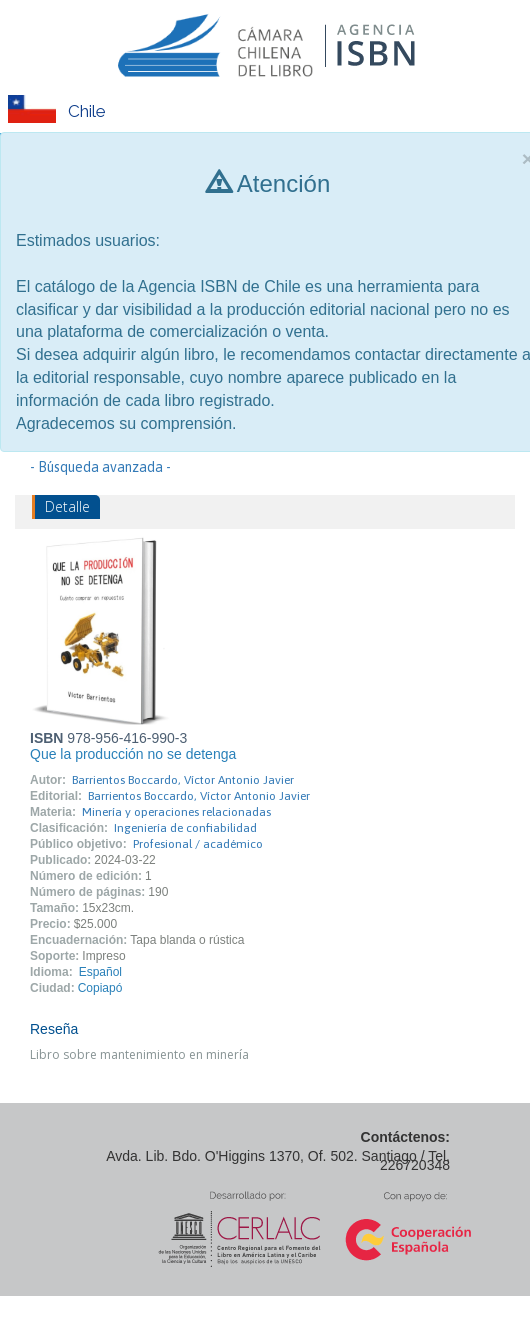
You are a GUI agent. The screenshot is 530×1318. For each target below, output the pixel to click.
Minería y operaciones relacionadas (176, 812)
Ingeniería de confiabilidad (185, 828)
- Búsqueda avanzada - (100, 467)
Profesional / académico (198, 844)
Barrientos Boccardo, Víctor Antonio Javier (183, 780)
